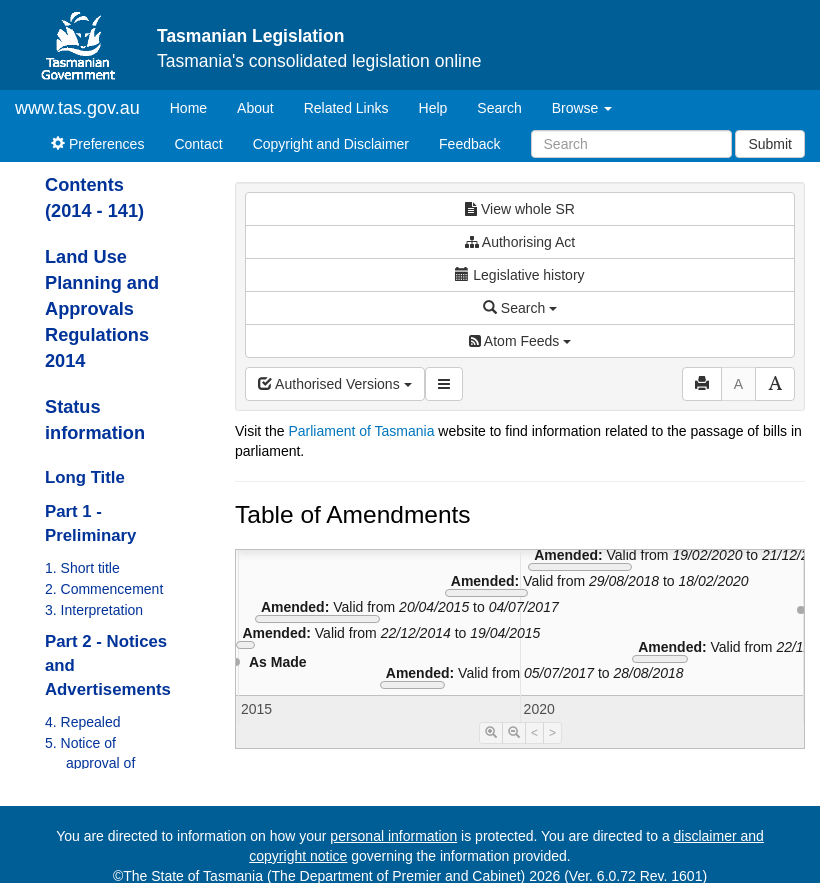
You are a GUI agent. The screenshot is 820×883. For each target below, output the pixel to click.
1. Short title (82, 568)
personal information (393, 836)
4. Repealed (83, 722)
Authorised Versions (335, 384)
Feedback (469, 144)
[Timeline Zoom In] (491, 733)
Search (499, 108)
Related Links (346, 108)
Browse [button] (582, 108)
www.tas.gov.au (77, 108)
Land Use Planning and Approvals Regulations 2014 (102, 309)
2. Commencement (104, 589)
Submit (770, 144)
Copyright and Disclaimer (331, 144)
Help (433, 108)
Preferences (97, 144)
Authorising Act (520, 242)
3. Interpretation (94, 610)
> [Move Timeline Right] (552, 733)
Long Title (85, 477)
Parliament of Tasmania (361, 431)
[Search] (631, 144)
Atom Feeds (520, 341)
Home (196, 106)
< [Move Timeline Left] (534, 733)
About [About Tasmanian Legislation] (255, 108)
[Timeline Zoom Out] (514, 733)
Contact (198, 144)
